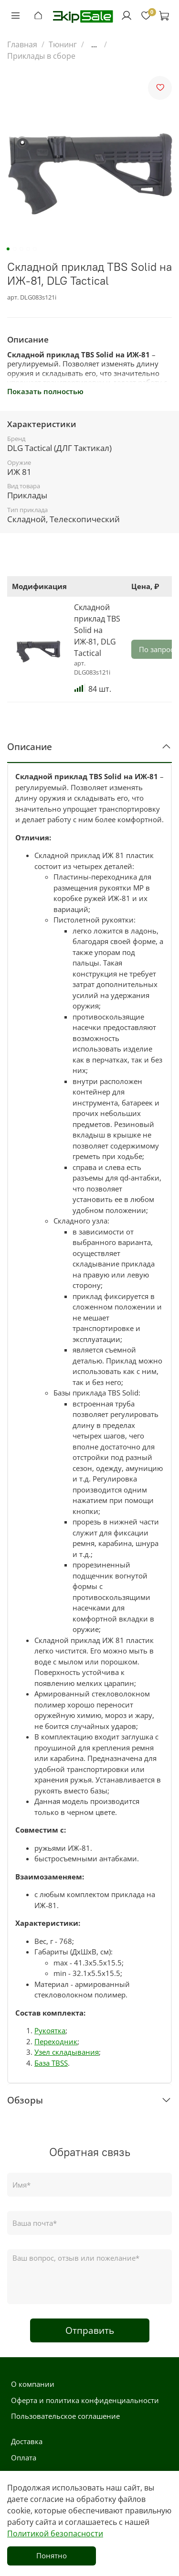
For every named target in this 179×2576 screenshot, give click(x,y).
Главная (22, 44)
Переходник (55, 2041)
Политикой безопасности (55, 2533)
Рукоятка (49, 2030)
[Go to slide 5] (34, 248)
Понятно (51, 2555)
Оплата (23, 2457)
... (94, 44)
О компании (32, 2384)
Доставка (26, 2441)
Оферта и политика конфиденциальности (85, 2400)
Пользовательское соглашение (65, 2416)
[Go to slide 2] (14, 248)
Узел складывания (66, 2052)
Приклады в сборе (41, 56)
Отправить (89, 2330)
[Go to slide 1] (7, 248)
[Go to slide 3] (21, 248)
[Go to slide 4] (27, 248)
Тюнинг (63, 44)
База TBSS (51, 2063)
